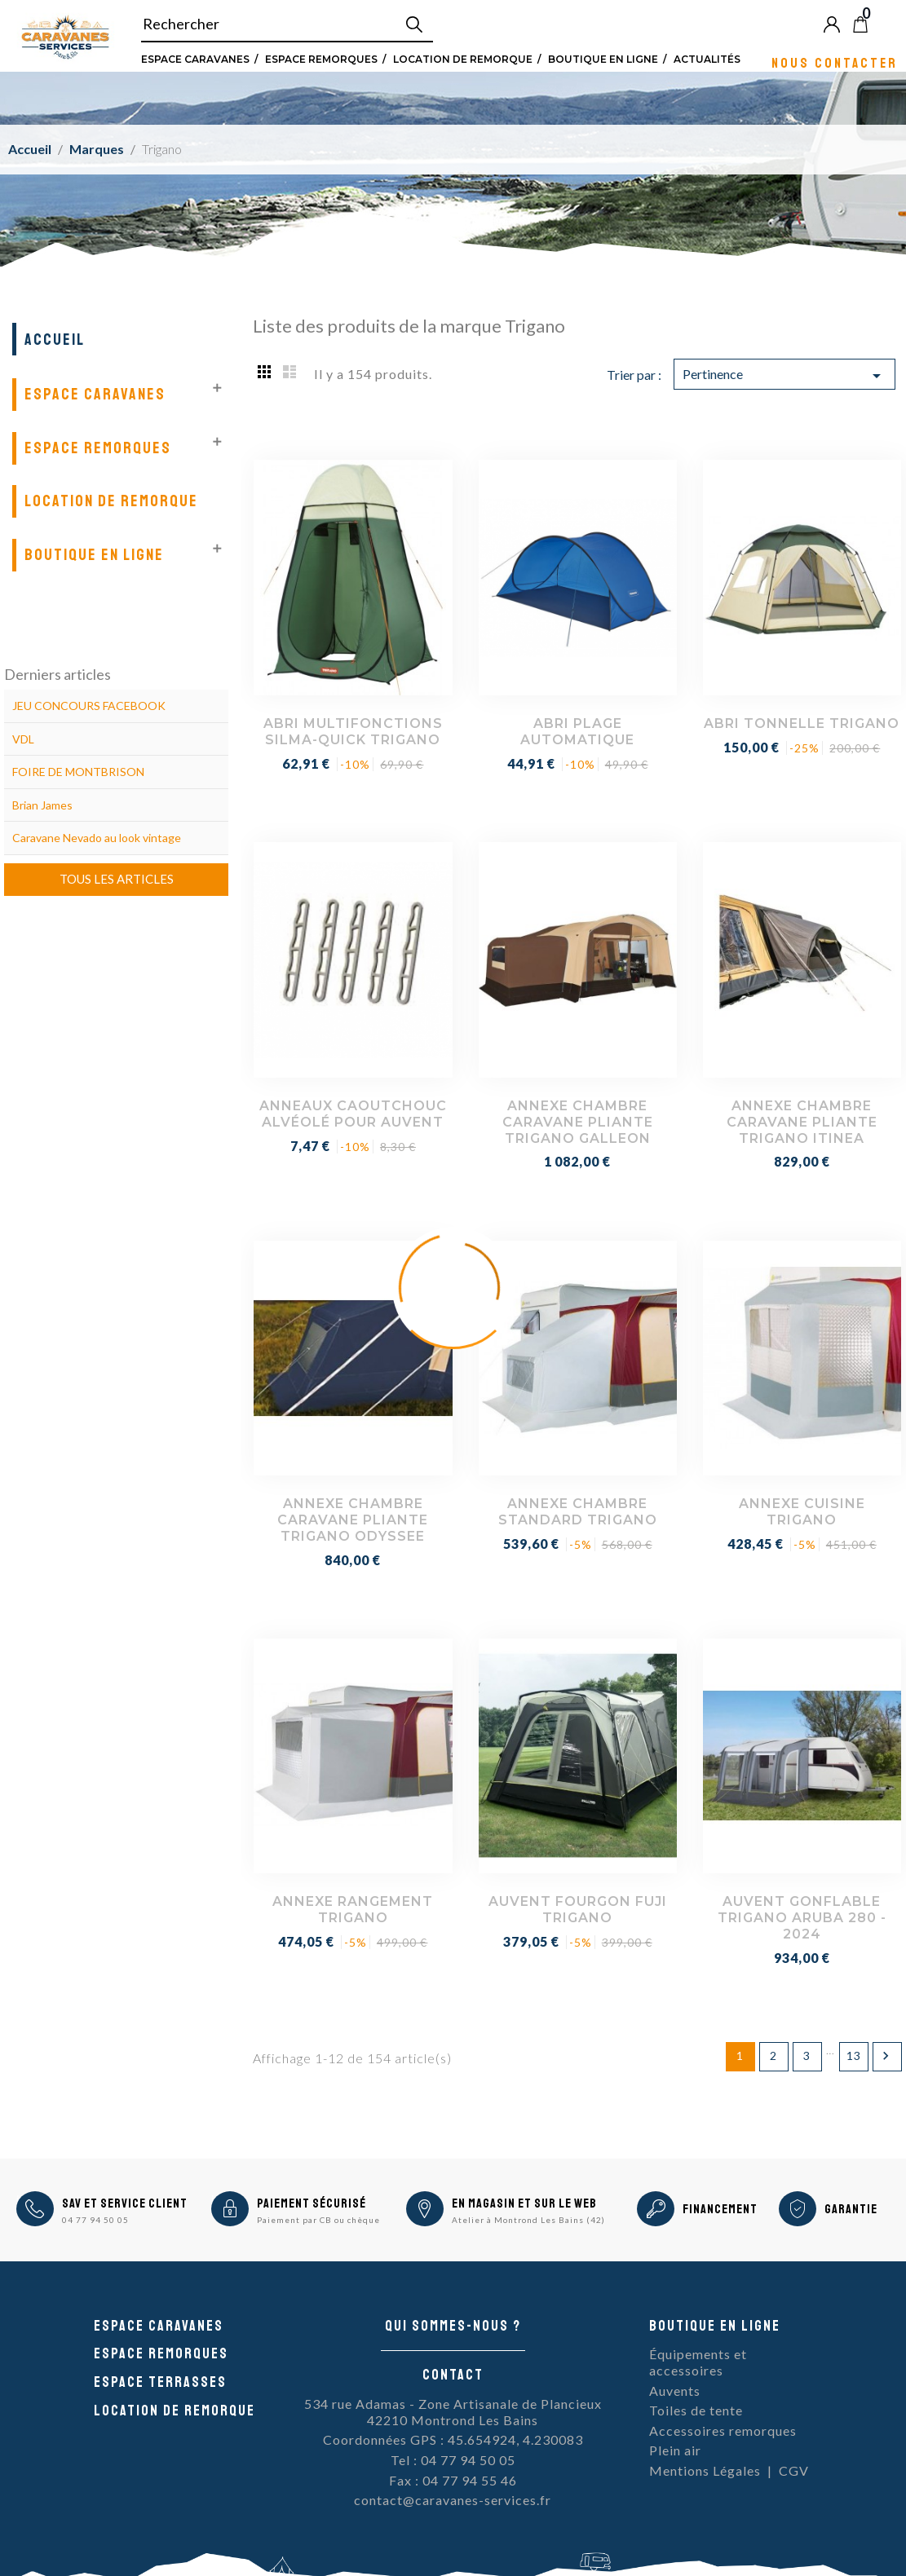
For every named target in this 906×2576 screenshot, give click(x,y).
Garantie (850, 2209)
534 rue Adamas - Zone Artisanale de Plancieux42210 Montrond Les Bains (453, 2412)
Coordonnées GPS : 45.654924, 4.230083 (453, 2439)
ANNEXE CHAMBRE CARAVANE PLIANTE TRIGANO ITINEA (802, 1122)
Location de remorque (463, 58)
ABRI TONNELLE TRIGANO (801, 723)
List (289, 371)
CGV (794, 2470)
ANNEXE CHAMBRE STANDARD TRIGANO (577, 1512)
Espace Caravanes (195, 58)
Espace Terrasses (160, 2382)
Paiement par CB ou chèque (318, 2220)
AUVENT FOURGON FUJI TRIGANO (577, 1909)
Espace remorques (321, 58)
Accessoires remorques (723, 2430)
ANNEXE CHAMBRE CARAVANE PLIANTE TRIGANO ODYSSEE (352, 1520)
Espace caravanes (158, 2326)
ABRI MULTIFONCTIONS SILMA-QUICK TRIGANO (353, 732)
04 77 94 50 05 (95, 2220)
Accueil (54, 339)
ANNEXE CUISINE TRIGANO (802, 1512)
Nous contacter (834, 62)
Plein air (675, 2450)
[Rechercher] (287, 24)
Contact (453, 2375)
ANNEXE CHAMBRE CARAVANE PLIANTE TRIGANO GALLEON (577, 1122)
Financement (720, 2209)
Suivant (885, 2056)
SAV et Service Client (125, 2203)
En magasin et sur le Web (524, 2203)
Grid (265, 371)
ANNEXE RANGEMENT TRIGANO (352, 1909)
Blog (887, 23)
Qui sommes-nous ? (453, 2326)
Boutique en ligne (603, 58)
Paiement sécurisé (311, 2203)
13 (853, 2055)
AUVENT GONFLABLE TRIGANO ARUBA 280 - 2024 (802, 1918)
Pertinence (784, 376)
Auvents (674, 2390)
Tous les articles (117, 878)
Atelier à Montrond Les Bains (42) (528, 2220)
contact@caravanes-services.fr (452, 2500)
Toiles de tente (696, 2410)
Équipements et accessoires (698, 2362)
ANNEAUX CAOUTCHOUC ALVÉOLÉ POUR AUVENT (353, 1114)
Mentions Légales (705, 2470)
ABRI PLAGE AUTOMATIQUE (577, 732)
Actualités (707, 58)
